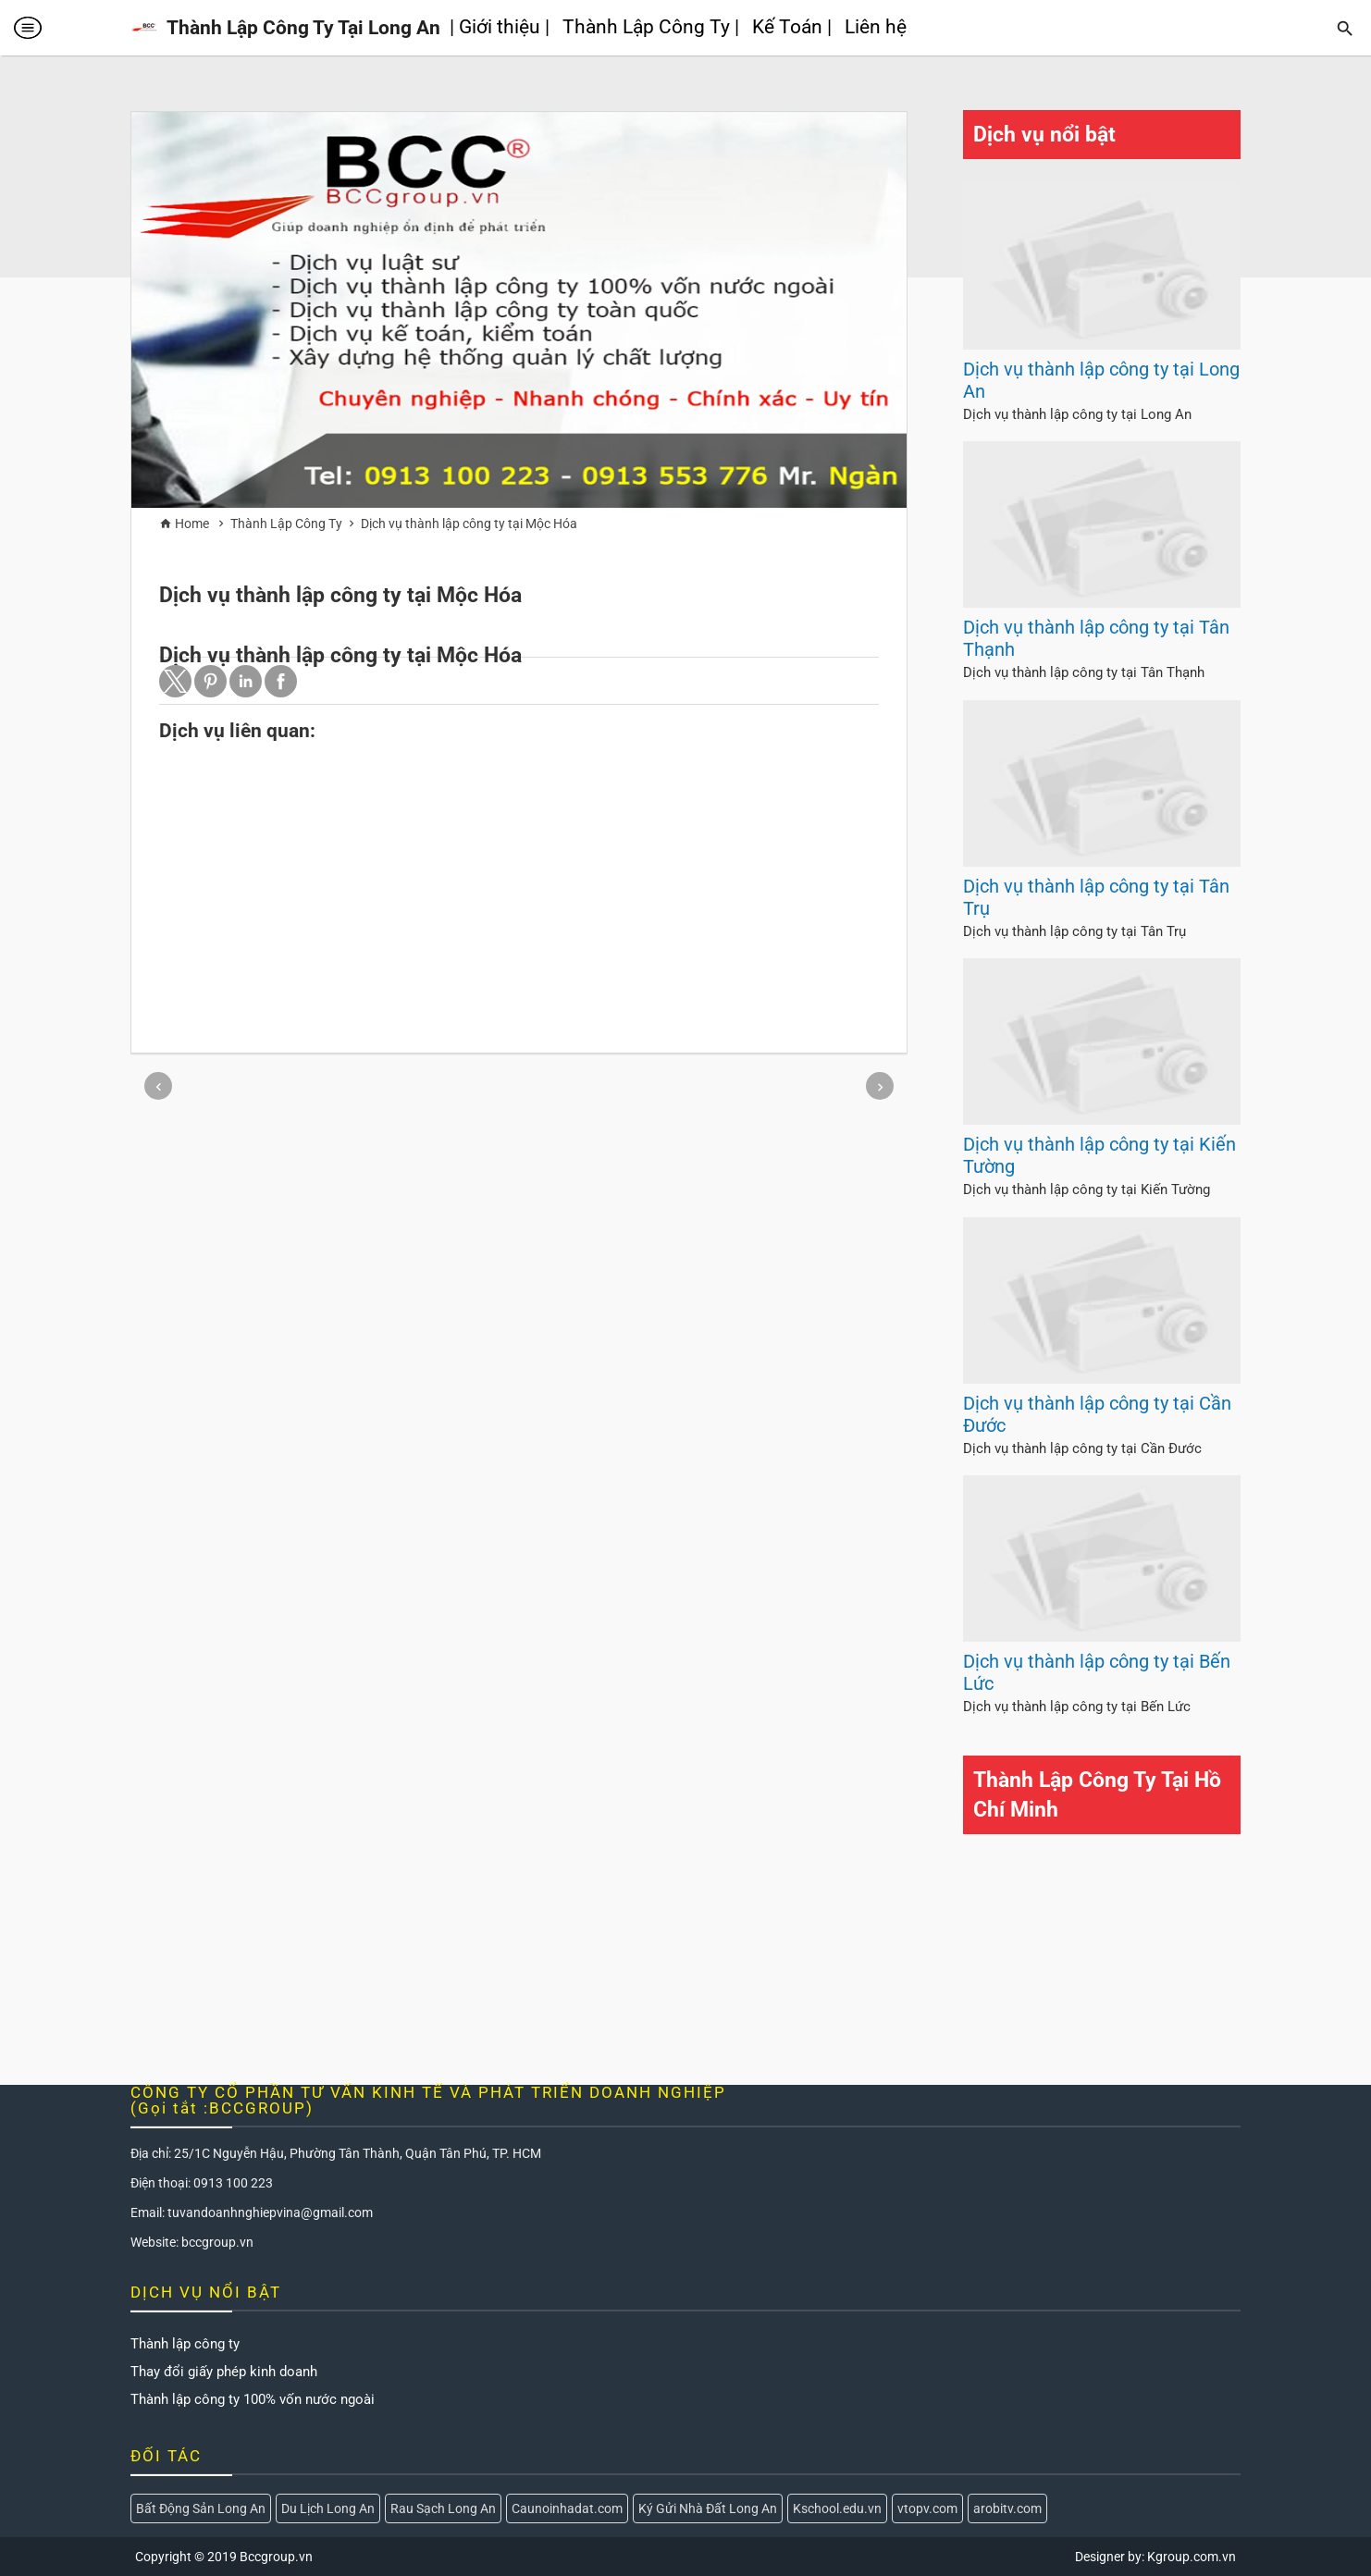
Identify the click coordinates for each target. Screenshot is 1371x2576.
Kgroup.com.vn (1191, 2556)
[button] (175, 681)
